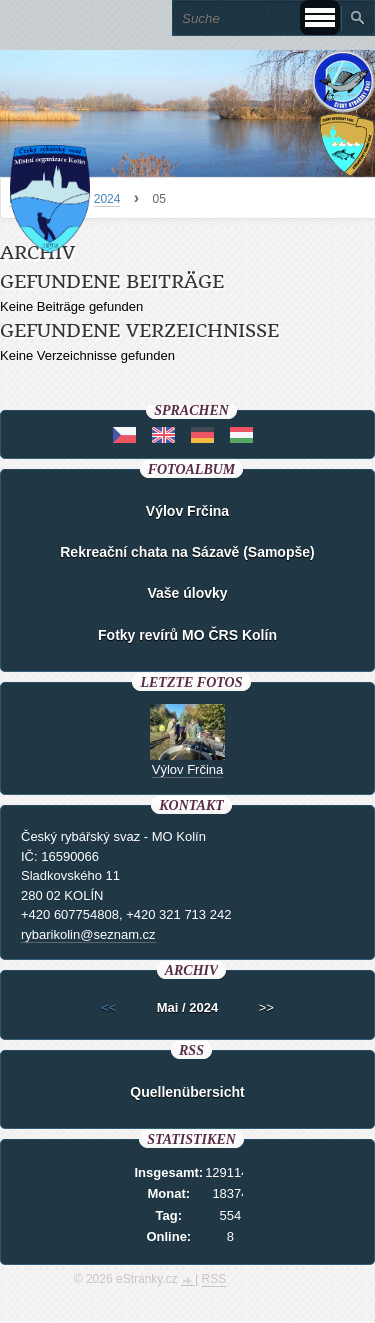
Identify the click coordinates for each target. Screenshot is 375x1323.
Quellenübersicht (187, 1092)
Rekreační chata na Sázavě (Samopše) (187, 552)
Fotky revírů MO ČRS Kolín (187, 635)
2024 (107, 199)
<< (108, 1007)
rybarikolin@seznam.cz (88, 934)
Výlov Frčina (187, 511)
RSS (214, 1279)
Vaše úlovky (187, 593)
